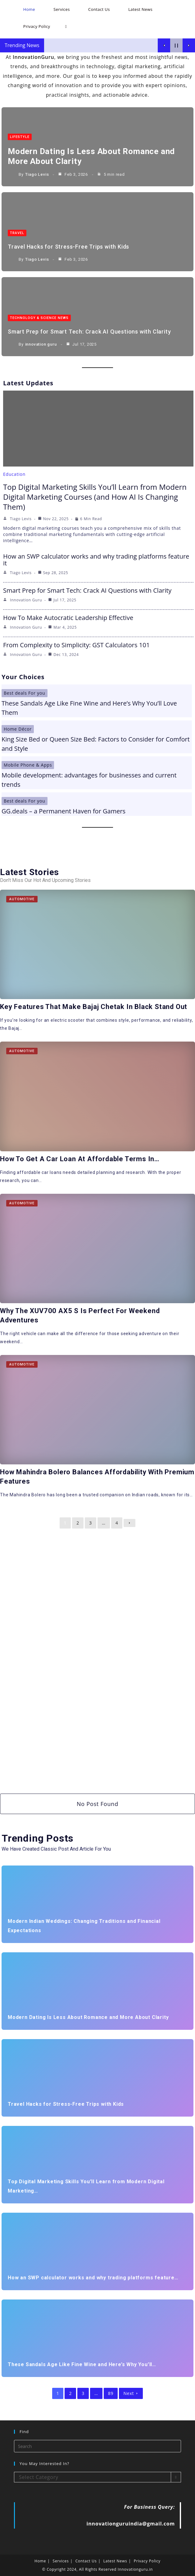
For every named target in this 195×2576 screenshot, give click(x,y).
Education (14, 474)
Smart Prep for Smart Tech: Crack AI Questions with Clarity (89, 331)
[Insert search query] (97, 2446)
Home (40, 2561)
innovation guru (41, 344)
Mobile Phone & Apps (28, 765)
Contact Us (86, 2561)
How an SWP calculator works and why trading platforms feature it (96, 559)
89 (111, 2393)
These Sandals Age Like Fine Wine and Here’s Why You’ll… (82, 2364)
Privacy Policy (147, 2561)
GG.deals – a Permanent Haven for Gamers (63, 811)
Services (61, 2561)
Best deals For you (24, 693)
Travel (17, 233)
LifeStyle (19, 137)
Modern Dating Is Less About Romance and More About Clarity (88, 2017)
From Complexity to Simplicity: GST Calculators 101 (76, 645)
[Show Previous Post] (164, 45)
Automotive (21, 899)
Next (130, 2393)
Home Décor (18, 729)
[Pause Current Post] (176, 45)
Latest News (115, 2561)
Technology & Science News (39, 318)
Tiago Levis (37, 174)
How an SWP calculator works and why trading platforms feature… (93, 2278)
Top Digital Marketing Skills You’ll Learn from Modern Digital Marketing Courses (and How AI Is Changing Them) (95, 497)
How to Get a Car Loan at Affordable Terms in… (79, 1159)
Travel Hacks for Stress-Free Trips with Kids (68, 246)
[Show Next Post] (189, 45)
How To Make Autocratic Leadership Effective (68, 617)
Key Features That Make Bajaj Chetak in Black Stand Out (93, 1007)
